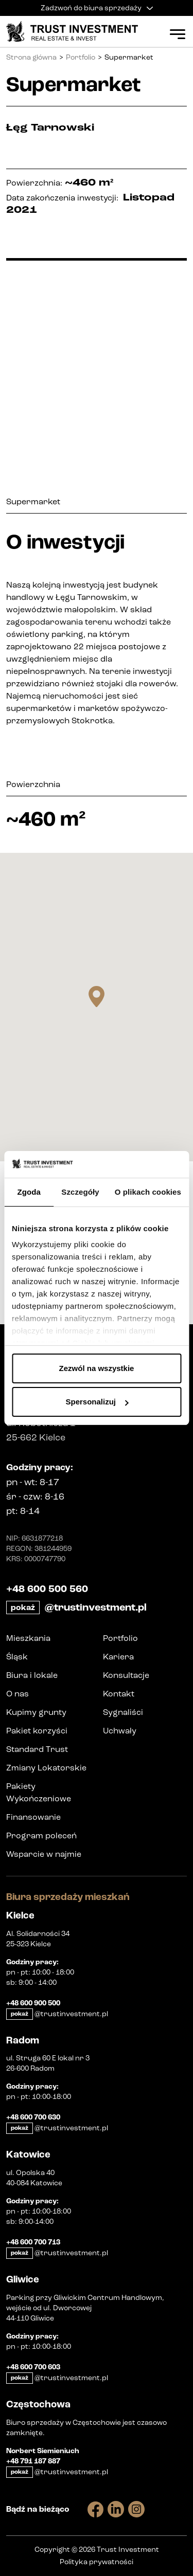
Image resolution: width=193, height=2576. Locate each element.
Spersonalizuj (96, 1401)
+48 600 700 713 (33, 2242)
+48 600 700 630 (33, 2117)
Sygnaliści (123, 1712)
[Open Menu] (177, 34)
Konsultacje (126, 1675)
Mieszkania (28, 1638)
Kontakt (118, 1693)
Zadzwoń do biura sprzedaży (97, 8)
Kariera (118, 1656)
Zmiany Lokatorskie (46, 1768)
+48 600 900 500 (33, 2003)
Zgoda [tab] (29, 1191)
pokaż (23, 1607)
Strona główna (31, 57)
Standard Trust (37, 1749)
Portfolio (80, 57)
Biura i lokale (32, 1675)
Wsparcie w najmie (43, 1854)
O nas (17, 1693)
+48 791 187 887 (33, 2461)
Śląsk (17, 1656)
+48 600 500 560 (47, 1589)
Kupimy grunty (36, 1712)
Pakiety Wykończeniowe (38, 1792)
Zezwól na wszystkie (96, 1368)
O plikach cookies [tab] (148, 1191)
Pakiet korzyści (36, 1730)
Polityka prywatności (96, 2561)
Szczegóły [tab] (80, 1191)
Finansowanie (33, 1817)
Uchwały (119, 1730)
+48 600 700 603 (33, 2367)
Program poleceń (41, 1835)
